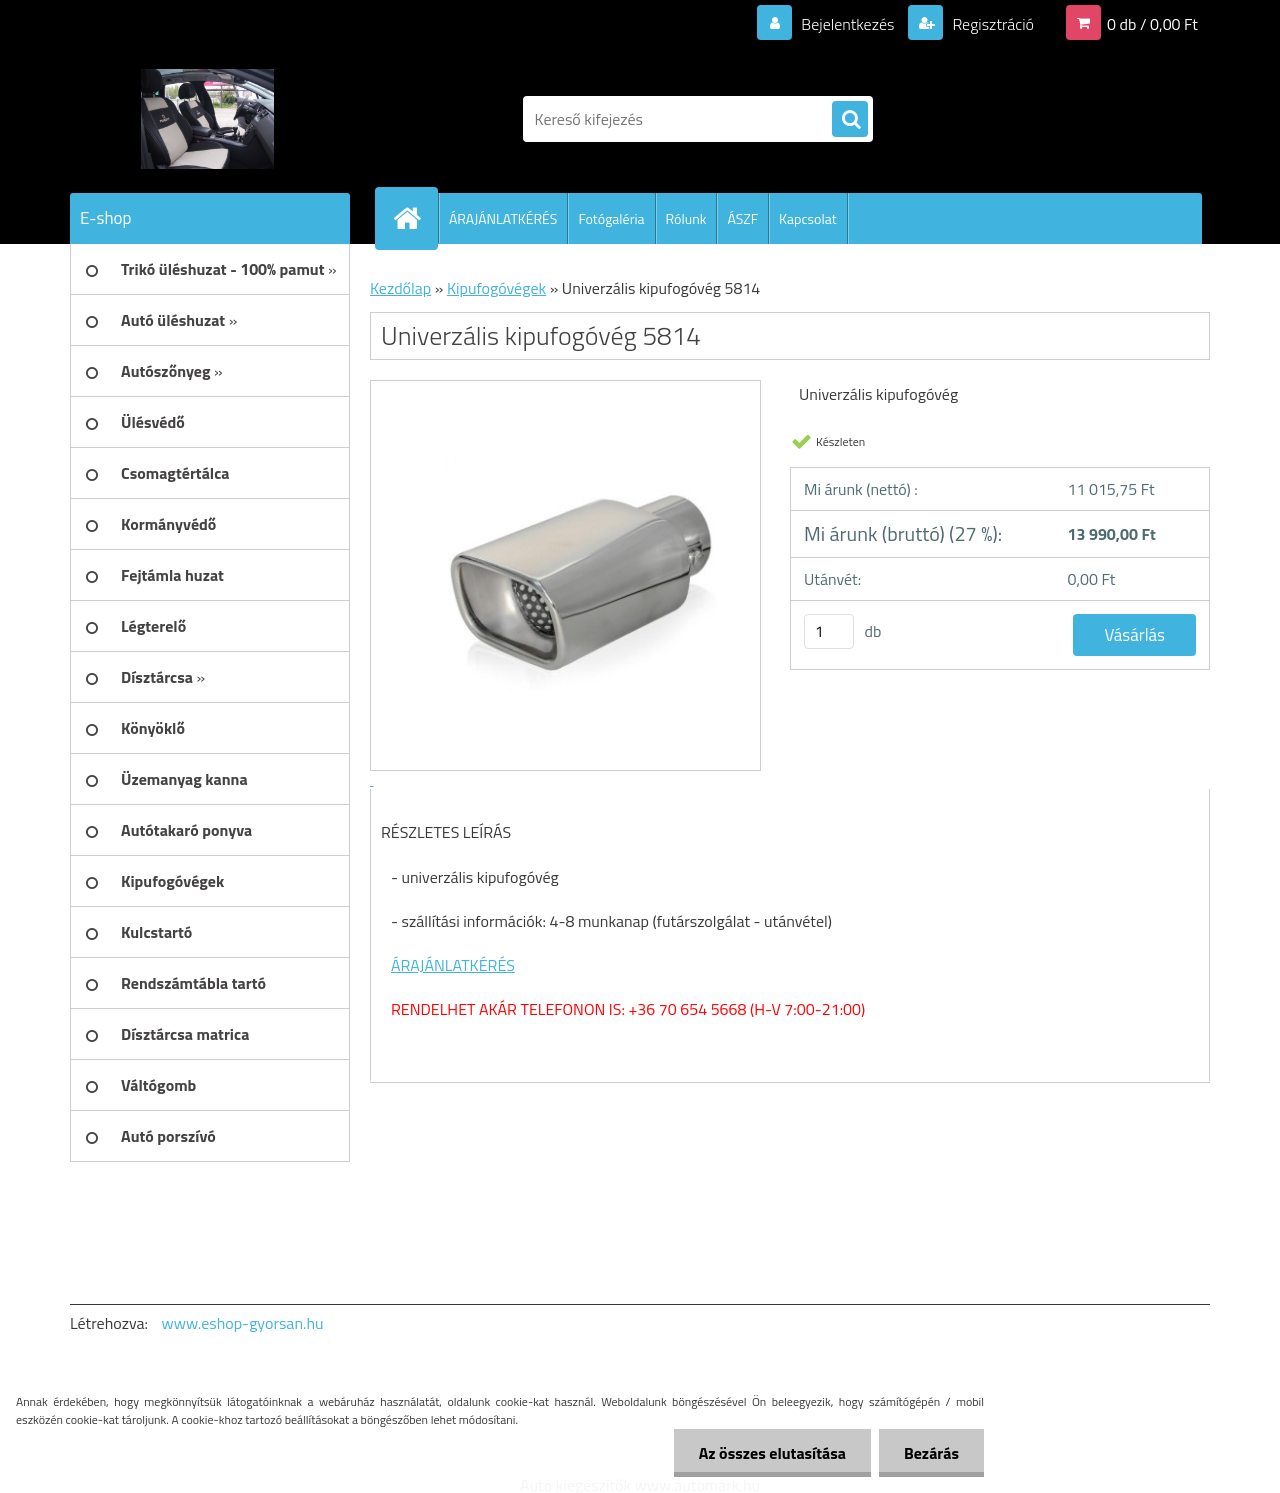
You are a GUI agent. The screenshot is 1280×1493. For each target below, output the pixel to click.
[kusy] (829, 631)
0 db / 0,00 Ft (1152, 24)
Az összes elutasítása (772, 1453)
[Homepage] (415, 218)
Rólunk (686, 218)
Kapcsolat (808, 218)
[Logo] (207, 119)
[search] (850, 120)
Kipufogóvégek (496, 288)
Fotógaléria (611, 218)
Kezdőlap (400, 288)
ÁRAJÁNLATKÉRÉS (503, 218)
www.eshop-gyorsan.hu (243, 1323)
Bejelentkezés (848, 24)
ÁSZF (742, 218)
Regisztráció (991, 24)
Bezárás (931, 1453)
